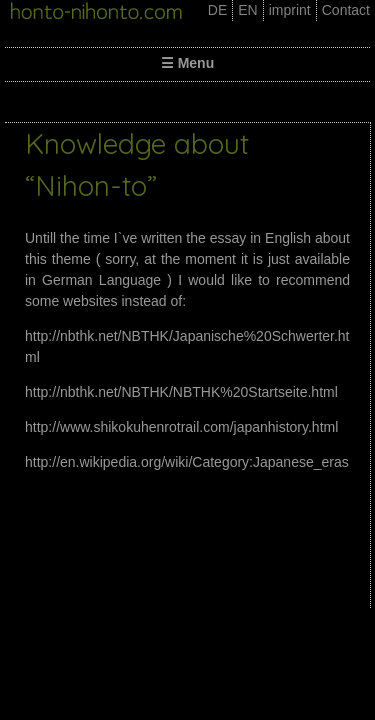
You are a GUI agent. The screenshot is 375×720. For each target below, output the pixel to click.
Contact (346, 10)
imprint (290, 10)
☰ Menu (187, 63)
